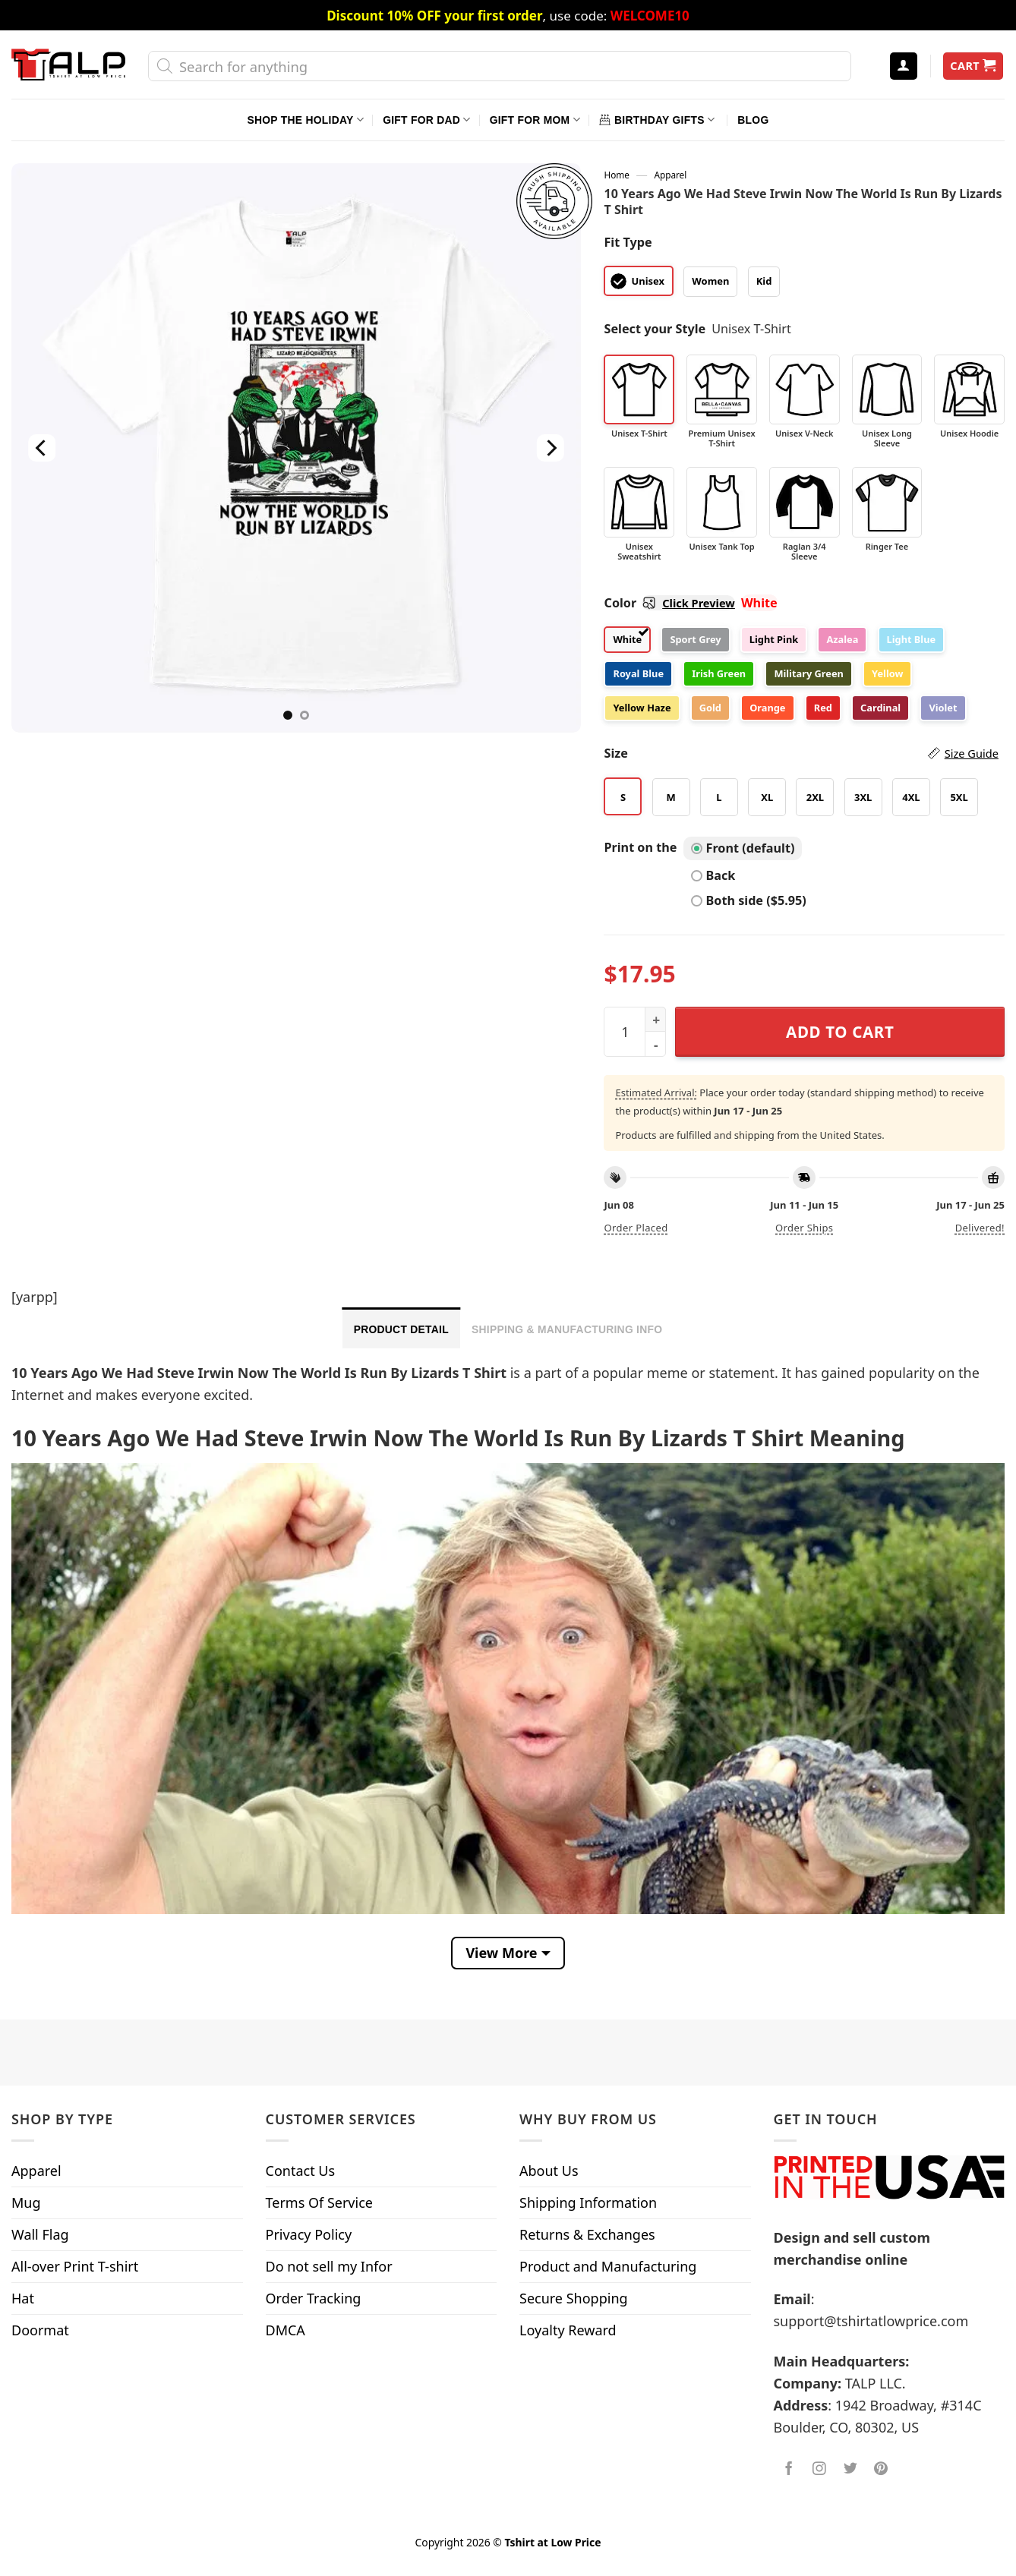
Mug (26, 2202)
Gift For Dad (426, 119)
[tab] (401, 1327)
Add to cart (840, 1031)
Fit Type (628, 242)
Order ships (804, 1227)
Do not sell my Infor (329, 2266)
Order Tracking (313, 2298)
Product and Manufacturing (607, 2266)
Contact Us (301, 2170)
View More (501, 1953)
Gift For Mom (535, 119)
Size (801, 754)
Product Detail (401, 1329)
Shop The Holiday (306, 119)
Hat (22, 2298)
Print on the (640, 847)
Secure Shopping (573, 2298)
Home (616, 175)
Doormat (40, 2330)
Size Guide (972, 753)
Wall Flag (40, 2234)
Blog (752, 120)
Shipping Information (588, 2202)
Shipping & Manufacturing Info (567, 1329)
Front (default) (743, 848)
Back (713, 875)
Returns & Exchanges (587, 2234)
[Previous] (41, 448)
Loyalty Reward (568, 2330)
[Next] (550, 448)
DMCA (285, 2330)
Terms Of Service (319, 2202)
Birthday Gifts (657, 119)
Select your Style (654, 328)
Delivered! (980, 1227)
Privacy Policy (309, 2234)
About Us (549, 2170)
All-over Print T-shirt (74, 2266)
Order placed (635, 1227)
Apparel (670, 175)
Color (669, 602)
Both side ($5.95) (748, 900)
